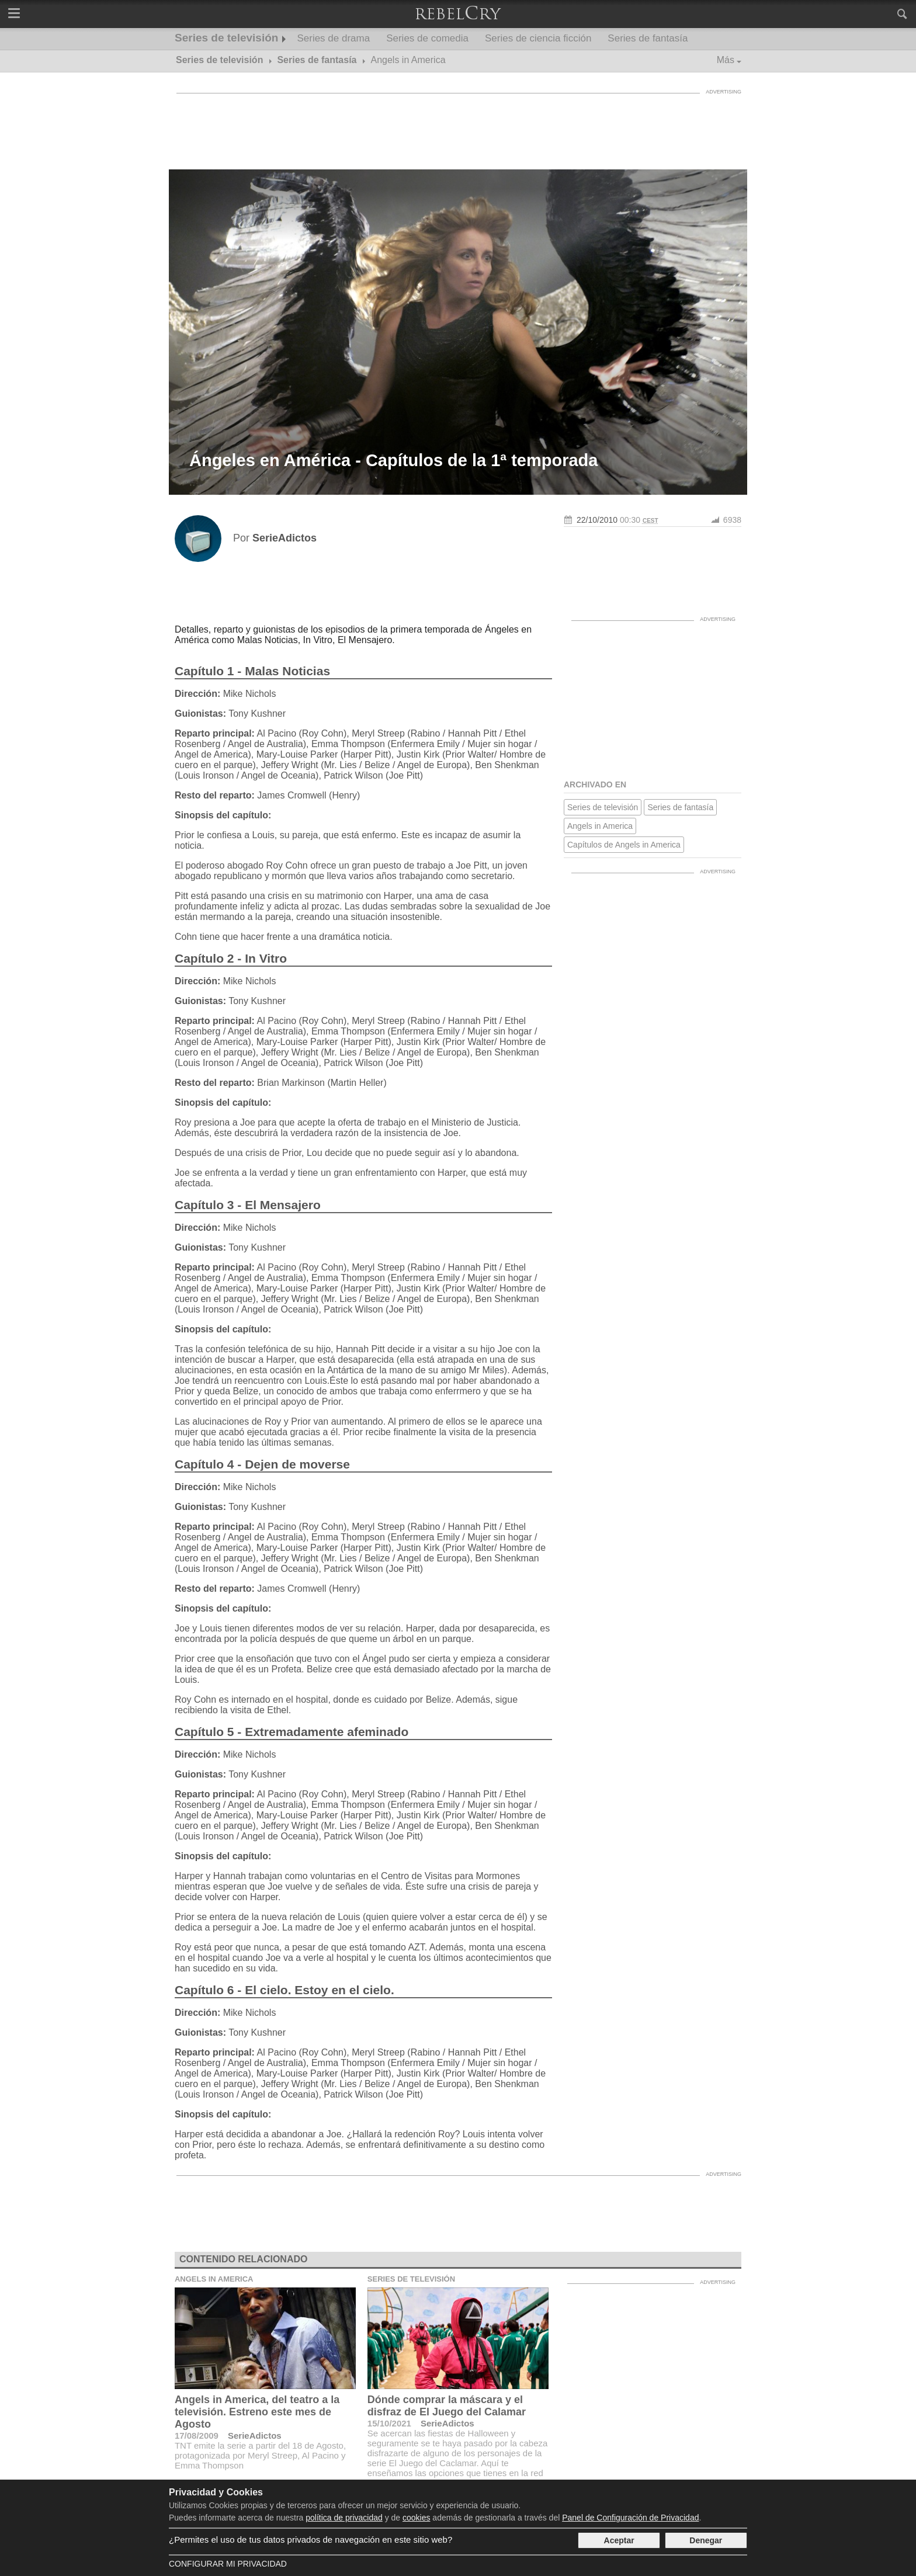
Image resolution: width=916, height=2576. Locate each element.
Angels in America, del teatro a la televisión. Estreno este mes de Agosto (257, 2412)
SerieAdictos (255, 2435)
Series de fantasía (648, 38)
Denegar (705, 2540)
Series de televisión (226, 38)
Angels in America (600, 826)
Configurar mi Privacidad (228, 2563)
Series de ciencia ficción (538, 38)
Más (725, 60)
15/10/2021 (389, 2423)
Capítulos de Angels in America (624, 844)
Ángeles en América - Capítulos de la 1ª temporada (393, 460)
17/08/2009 (196, 2435)
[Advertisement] (458, 125)
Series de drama (333, 38)
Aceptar (619, 2540)
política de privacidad (344, 2517)
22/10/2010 (597, 520)
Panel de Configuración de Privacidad (630, 2517)
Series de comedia (427, 38)
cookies (416, 2517)
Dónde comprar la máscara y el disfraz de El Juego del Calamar (446, 2406)
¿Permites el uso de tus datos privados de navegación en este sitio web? (310, 2539)
